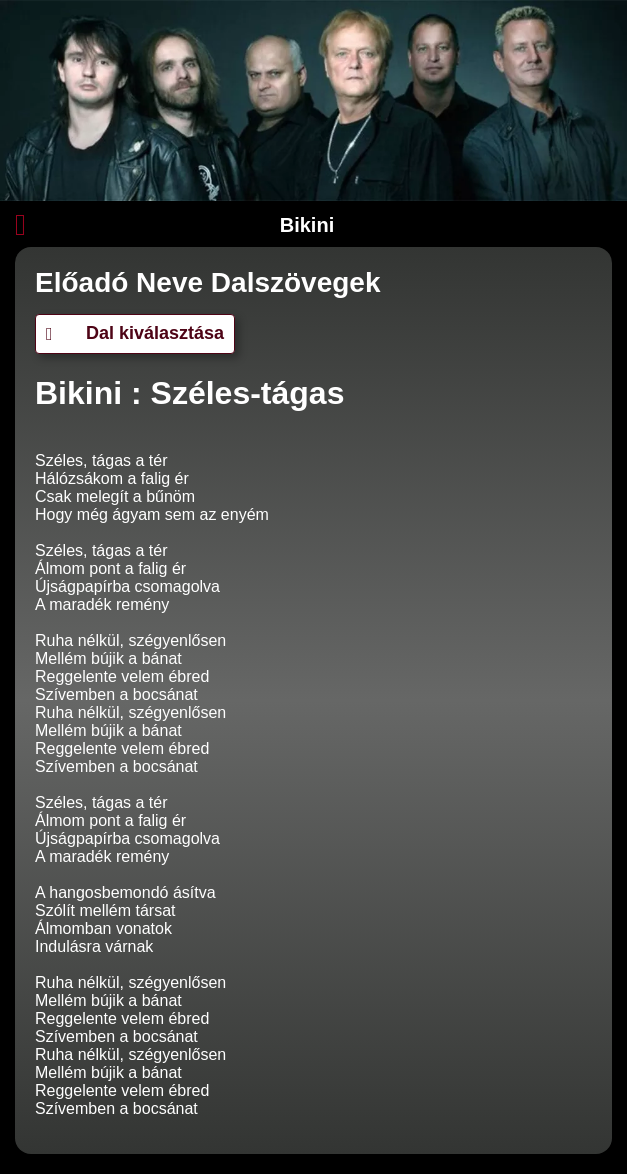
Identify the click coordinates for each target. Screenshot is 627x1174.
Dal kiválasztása (135, 333)
